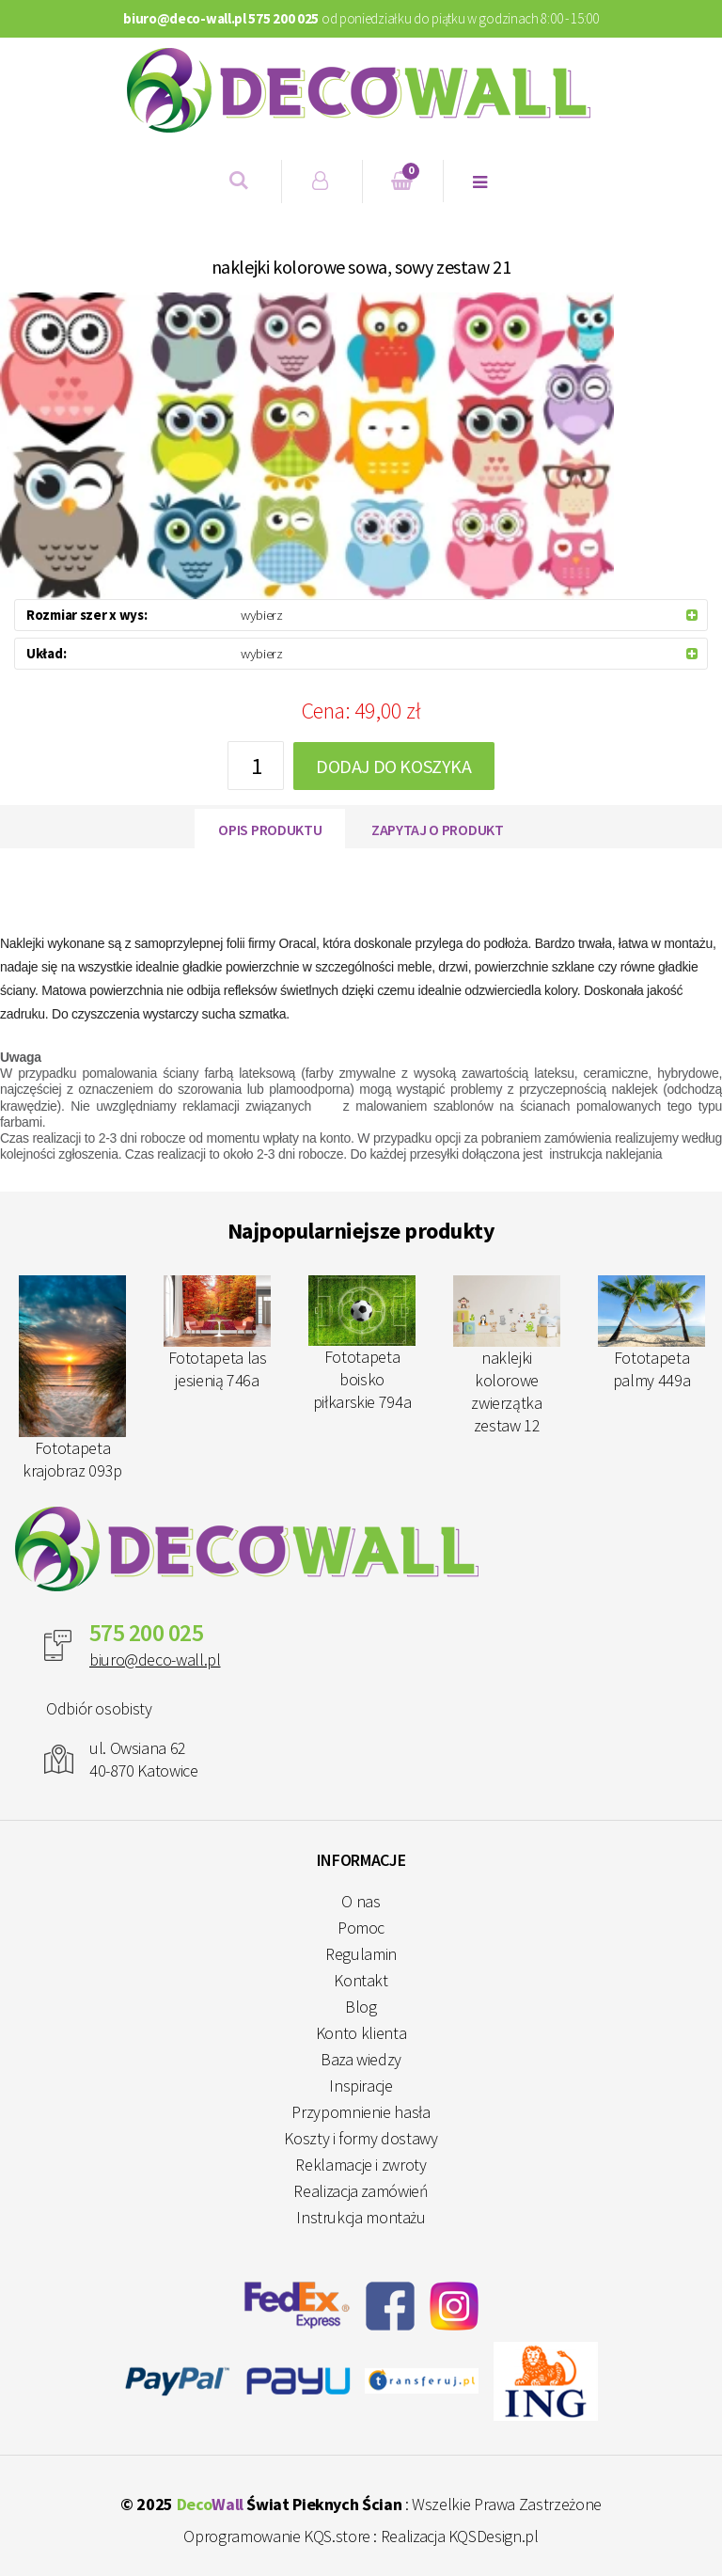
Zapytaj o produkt (437, 829)
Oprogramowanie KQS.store (276, 2536)
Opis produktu (270, 829)
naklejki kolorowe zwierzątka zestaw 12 (506, 1355)
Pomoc (361, 1927)
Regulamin (361, 1954)
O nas (360, 1901)
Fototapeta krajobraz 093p (72, 1378)
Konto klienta (361, 2033)
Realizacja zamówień (360, 2191)
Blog (361, 2006)
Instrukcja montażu (361, 2217)
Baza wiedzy (361, 2059)
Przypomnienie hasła (360, 2112)
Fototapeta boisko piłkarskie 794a (362, 1344)
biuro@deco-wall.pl (155, 1659)
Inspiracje (360, 2085)
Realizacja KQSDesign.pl (460, 2536)
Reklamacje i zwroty (360, 2164)
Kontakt (360, 1980)
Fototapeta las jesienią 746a (217, 1333)
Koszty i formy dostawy (360, 2138)
